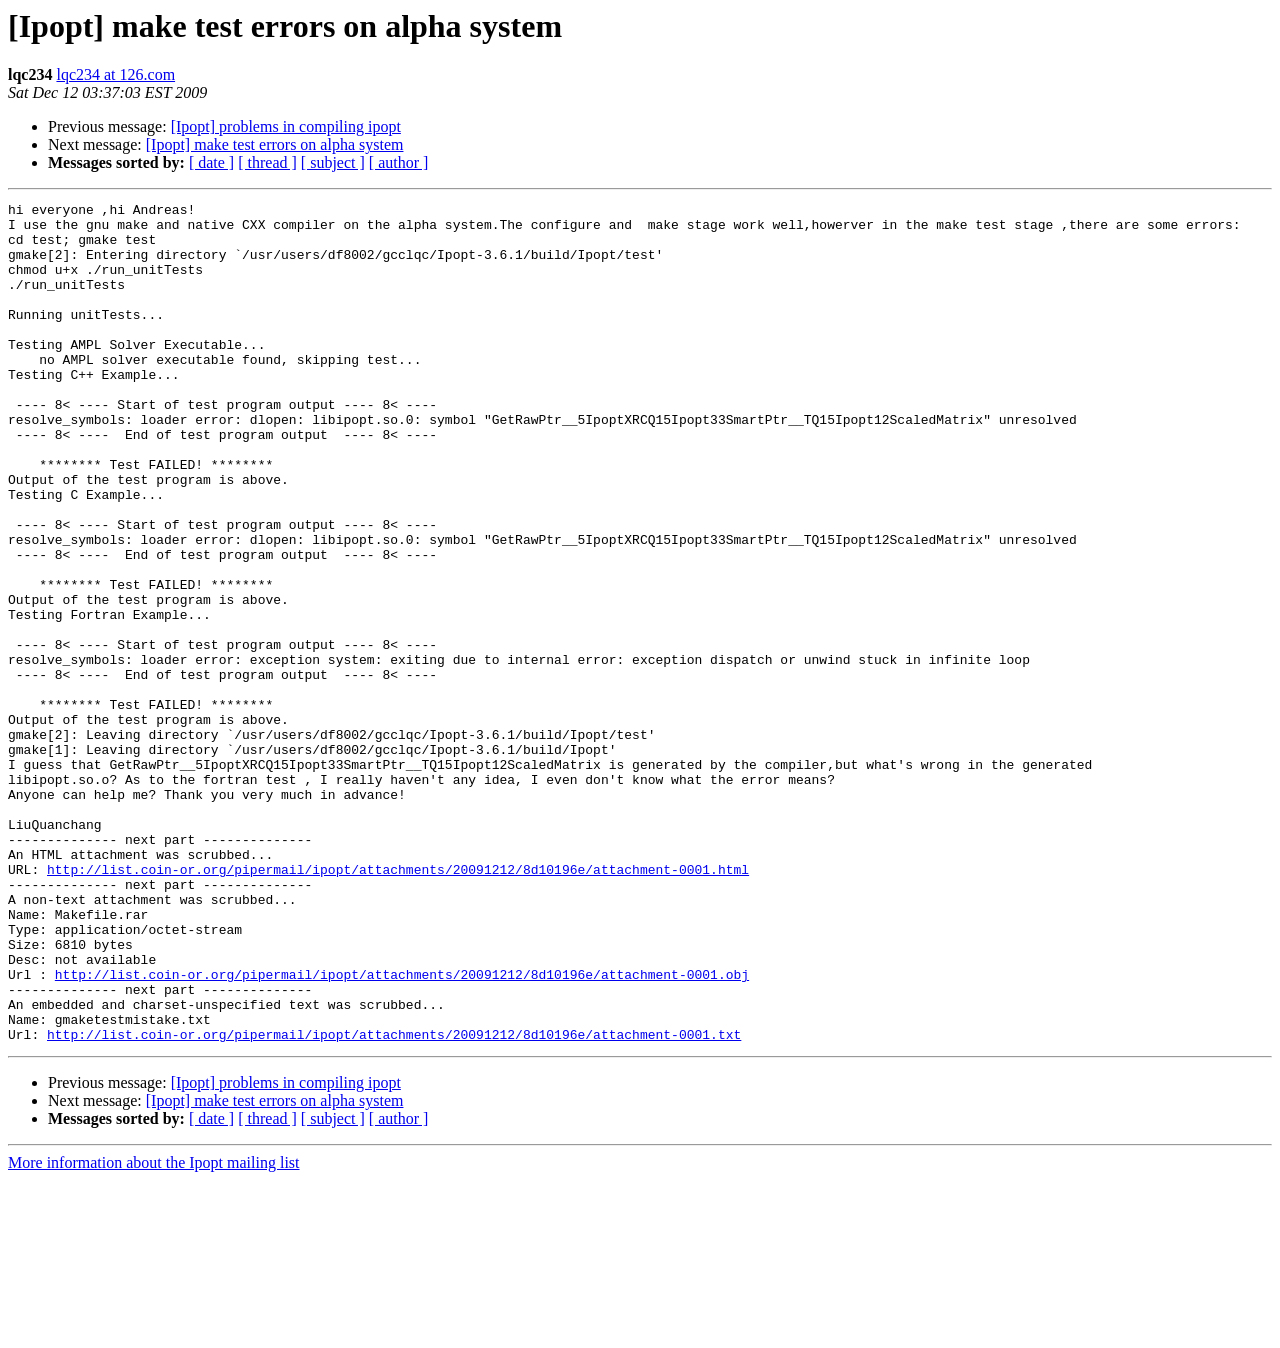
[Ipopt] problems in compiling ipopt (286, 126)
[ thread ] (267, 162)
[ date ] (211, 162)
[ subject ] (333, 162)
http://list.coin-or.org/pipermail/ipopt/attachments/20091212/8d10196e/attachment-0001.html (398, 1004)
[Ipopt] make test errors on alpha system (275, 144)
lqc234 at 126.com (115, 74)
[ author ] (399, 162)
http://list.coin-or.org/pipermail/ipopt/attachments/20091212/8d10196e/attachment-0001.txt (394, 1202)
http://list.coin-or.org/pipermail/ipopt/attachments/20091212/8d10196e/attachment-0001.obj (402, 1130)
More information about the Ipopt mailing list (154, 1330)
